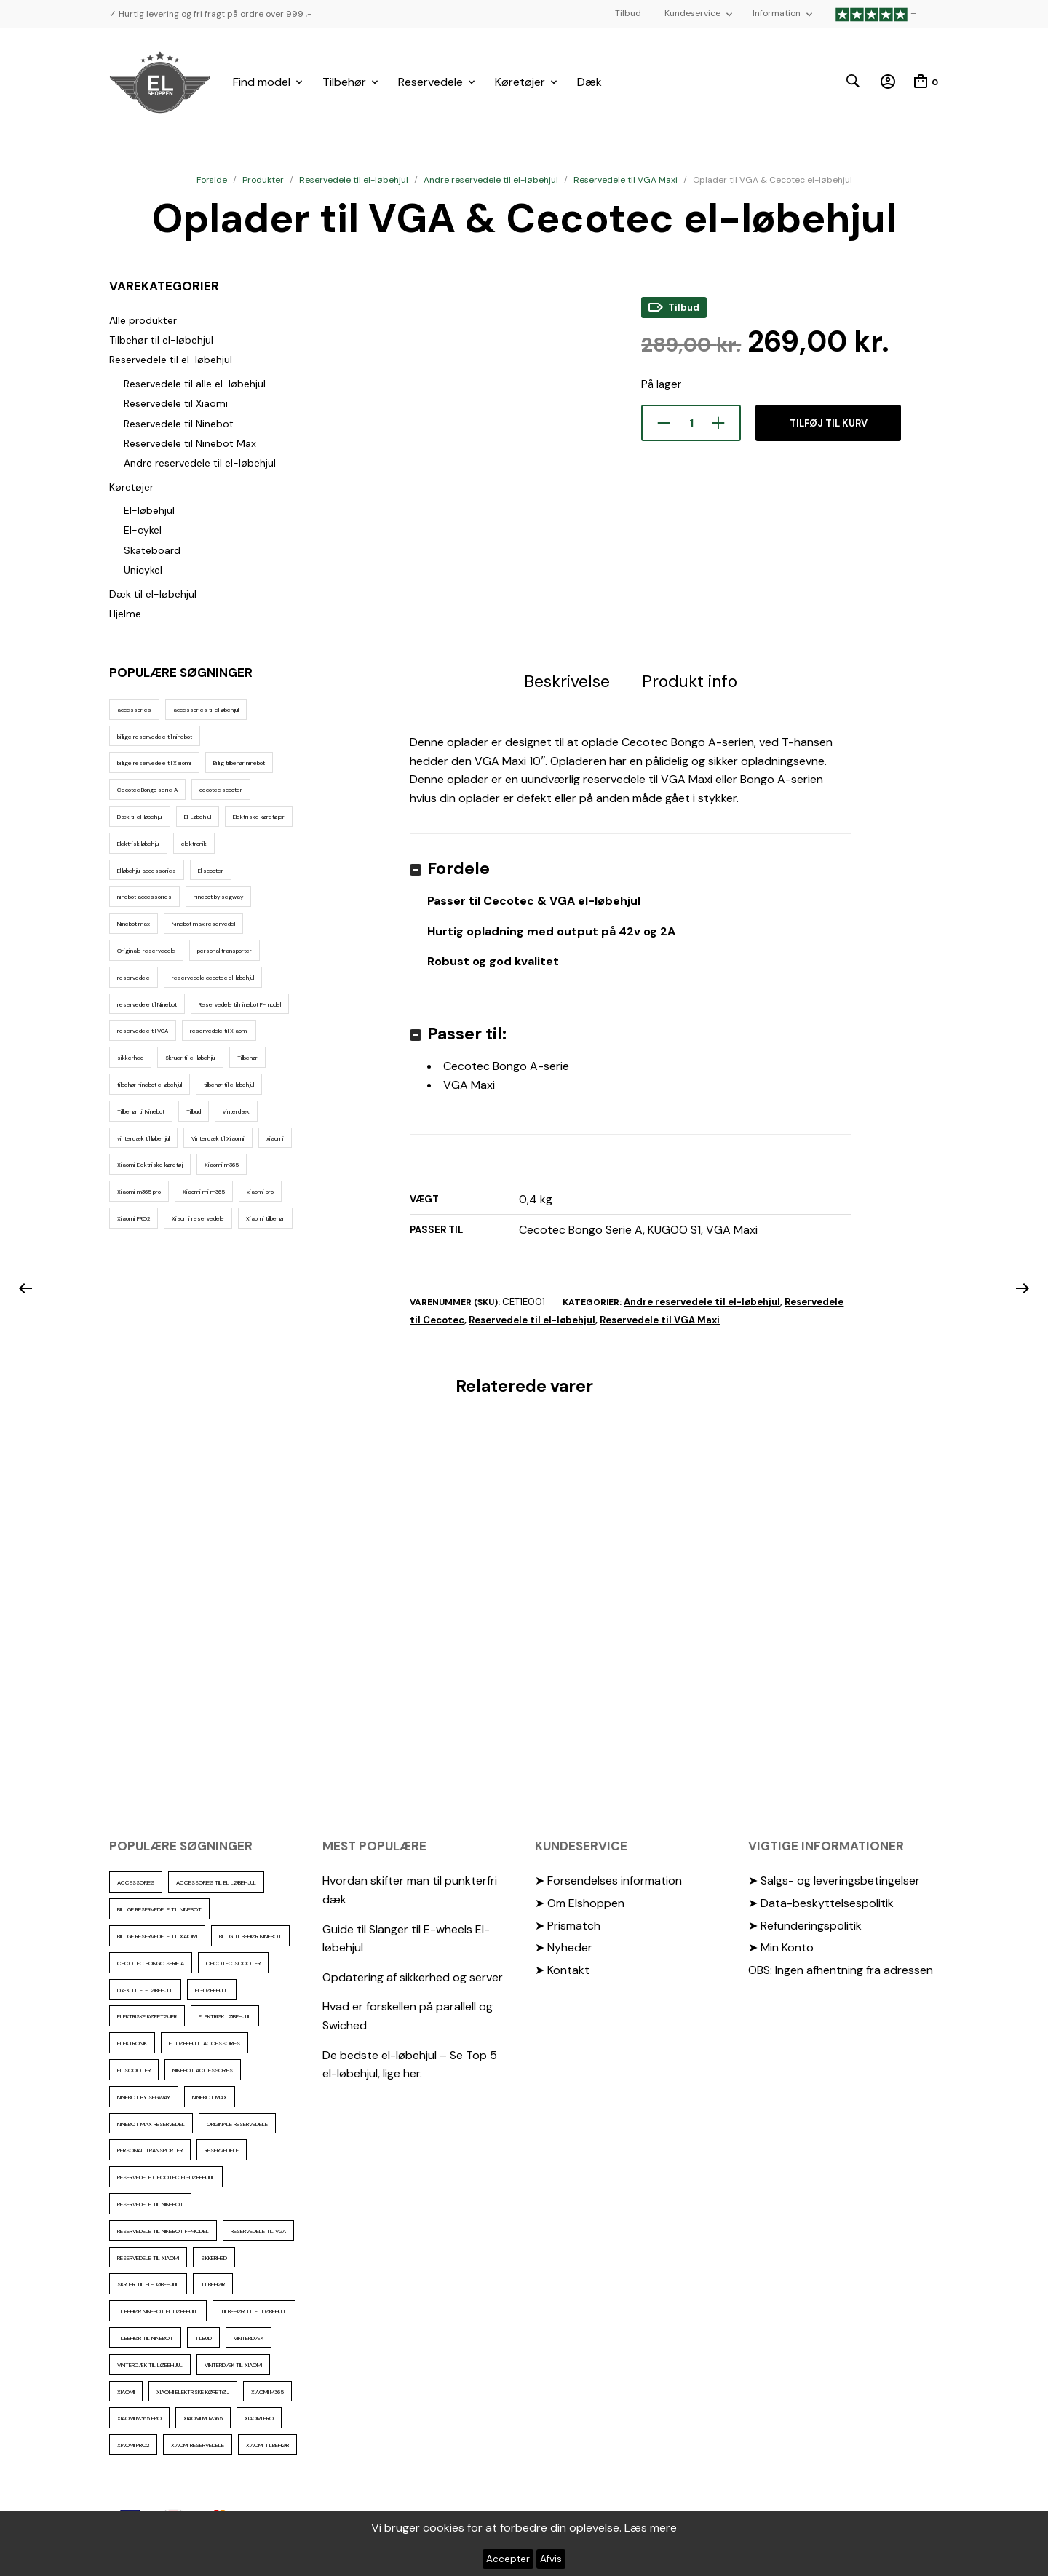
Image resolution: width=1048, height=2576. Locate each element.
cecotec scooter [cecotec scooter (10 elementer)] (220, 789)
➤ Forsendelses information (608, 1880)
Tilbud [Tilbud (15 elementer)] (193, 1111)
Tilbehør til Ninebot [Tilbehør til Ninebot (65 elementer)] (140, 1111)
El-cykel (143, 529)
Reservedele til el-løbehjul (353, 180)
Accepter (508, 2559)
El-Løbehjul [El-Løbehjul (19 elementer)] (197, 816)
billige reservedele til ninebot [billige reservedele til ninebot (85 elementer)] (154, 736)
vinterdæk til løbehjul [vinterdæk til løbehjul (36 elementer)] (143, 1138)
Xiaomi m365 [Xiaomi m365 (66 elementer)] (222, 1164)
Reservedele (430, 82)
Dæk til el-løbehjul (152, 594)
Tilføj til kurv (829, 423)
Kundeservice (692, 13)
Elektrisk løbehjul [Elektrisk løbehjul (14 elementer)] (138, 843)
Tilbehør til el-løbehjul (161, 339)
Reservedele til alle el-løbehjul (195, 383)
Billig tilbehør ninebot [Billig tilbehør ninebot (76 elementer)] (239, 762)
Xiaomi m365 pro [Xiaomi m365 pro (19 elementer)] (139, 1191)
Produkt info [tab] (689, 681)
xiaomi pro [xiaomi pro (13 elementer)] (260, 1191)
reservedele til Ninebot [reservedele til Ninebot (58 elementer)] (147, 1004)
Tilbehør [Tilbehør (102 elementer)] (247, 1057)
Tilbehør (344, 82)
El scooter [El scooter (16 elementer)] (210, 870)
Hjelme (125, 613)
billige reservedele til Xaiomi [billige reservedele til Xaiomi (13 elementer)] (154, 762)
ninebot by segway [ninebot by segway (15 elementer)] (218, 896)
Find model (261, 82)
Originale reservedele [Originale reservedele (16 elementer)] (146, 950)
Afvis (551, 2559)
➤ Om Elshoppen (579, 1902)
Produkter (263, 180)
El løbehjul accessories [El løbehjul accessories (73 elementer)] (146, 870)
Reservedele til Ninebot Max (190, 443)
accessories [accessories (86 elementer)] (134, 709)
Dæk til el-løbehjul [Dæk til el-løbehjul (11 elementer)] (139, 816)
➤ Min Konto (781, 1947)
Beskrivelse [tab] (567, 681)
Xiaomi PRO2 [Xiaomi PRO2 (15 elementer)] (133, 1218)
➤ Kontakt (562, 1969)
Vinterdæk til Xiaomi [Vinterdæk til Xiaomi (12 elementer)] (218, 1138)
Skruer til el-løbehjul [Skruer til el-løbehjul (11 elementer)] (190, 1057)
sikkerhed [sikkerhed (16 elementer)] (130, 1057)
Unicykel (143, 569)
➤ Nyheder (563, 1947)
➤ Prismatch (567, 1925)
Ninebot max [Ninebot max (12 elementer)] (133, 923)
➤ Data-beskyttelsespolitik (821, 1902)
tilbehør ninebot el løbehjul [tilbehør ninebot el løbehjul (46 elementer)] (149, 1084)
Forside (211, 180)
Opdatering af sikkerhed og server (412, 1976)
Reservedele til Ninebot (179, 423)
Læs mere (650, 2527)
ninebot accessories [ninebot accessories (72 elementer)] (144, 896)
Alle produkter (143, 320)
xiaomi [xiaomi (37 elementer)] (275, 1138)
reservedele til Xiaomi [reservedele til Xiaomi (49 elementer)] (219, 1030)
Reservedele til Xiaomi (176, 403)
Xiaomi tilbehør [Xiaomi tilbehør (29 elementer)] (265, 1218)
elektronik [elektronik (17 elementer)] (194, 843)
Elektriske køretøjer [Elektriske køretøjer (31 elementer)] (259, 816)
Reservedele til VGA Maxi (625, 180)
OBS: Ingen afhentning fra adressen (840, 1969)
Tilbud (628, 13)
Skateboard (152, 550)
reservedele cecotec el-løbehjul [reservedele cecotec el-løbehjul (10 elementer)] (213, 977)
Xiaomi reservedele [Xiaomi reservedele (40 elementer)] (198, 1218)
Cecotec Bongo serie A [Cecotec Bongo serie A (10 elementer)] (147, 789)
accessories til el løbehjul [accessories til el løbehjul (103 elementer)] (206, 709)
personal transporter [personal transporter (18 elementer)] (224, 950)
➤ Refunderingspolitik (805, 1925)
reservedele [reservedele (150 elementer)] (133, 977)
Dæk (589, 82)
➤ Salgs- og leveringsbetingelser (834, 1880)
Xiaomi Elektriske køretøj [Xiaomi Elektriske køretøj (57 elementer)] (150, 1164)
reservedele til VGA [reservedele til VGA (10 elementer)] (142, 1030)
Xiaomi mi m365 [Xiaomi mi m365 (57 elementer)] (204, 1191)
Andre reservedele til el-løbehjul (491, 180)
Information (777, 13)
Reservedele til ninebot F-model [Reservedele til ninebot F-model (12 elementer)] (240, 1004)
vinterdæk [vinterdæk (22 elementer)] (236, 1111)
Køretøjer (520, 82)
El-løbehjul (149, 510)
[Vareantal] (691, 423)
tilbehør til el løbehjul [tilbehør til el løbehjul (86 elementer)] (229, 1084)
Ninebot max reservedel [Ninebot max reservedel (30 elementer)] (203, 923)
